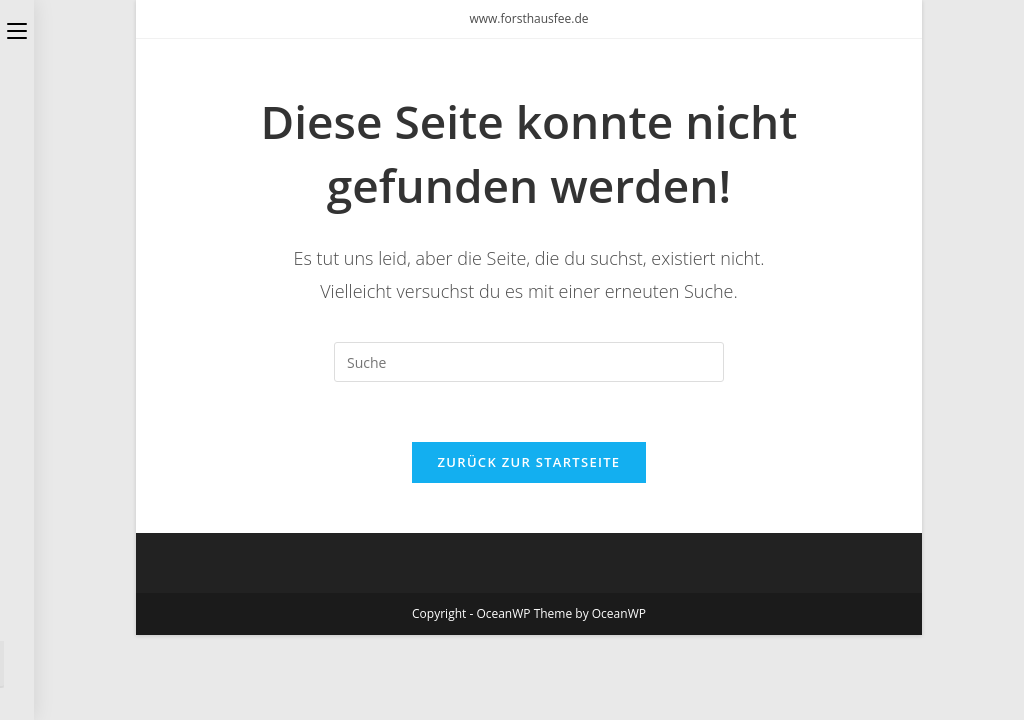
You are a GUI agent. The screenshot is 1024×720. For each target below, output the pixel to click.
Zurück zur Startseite (529, 462)
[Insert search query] (529, 362)
